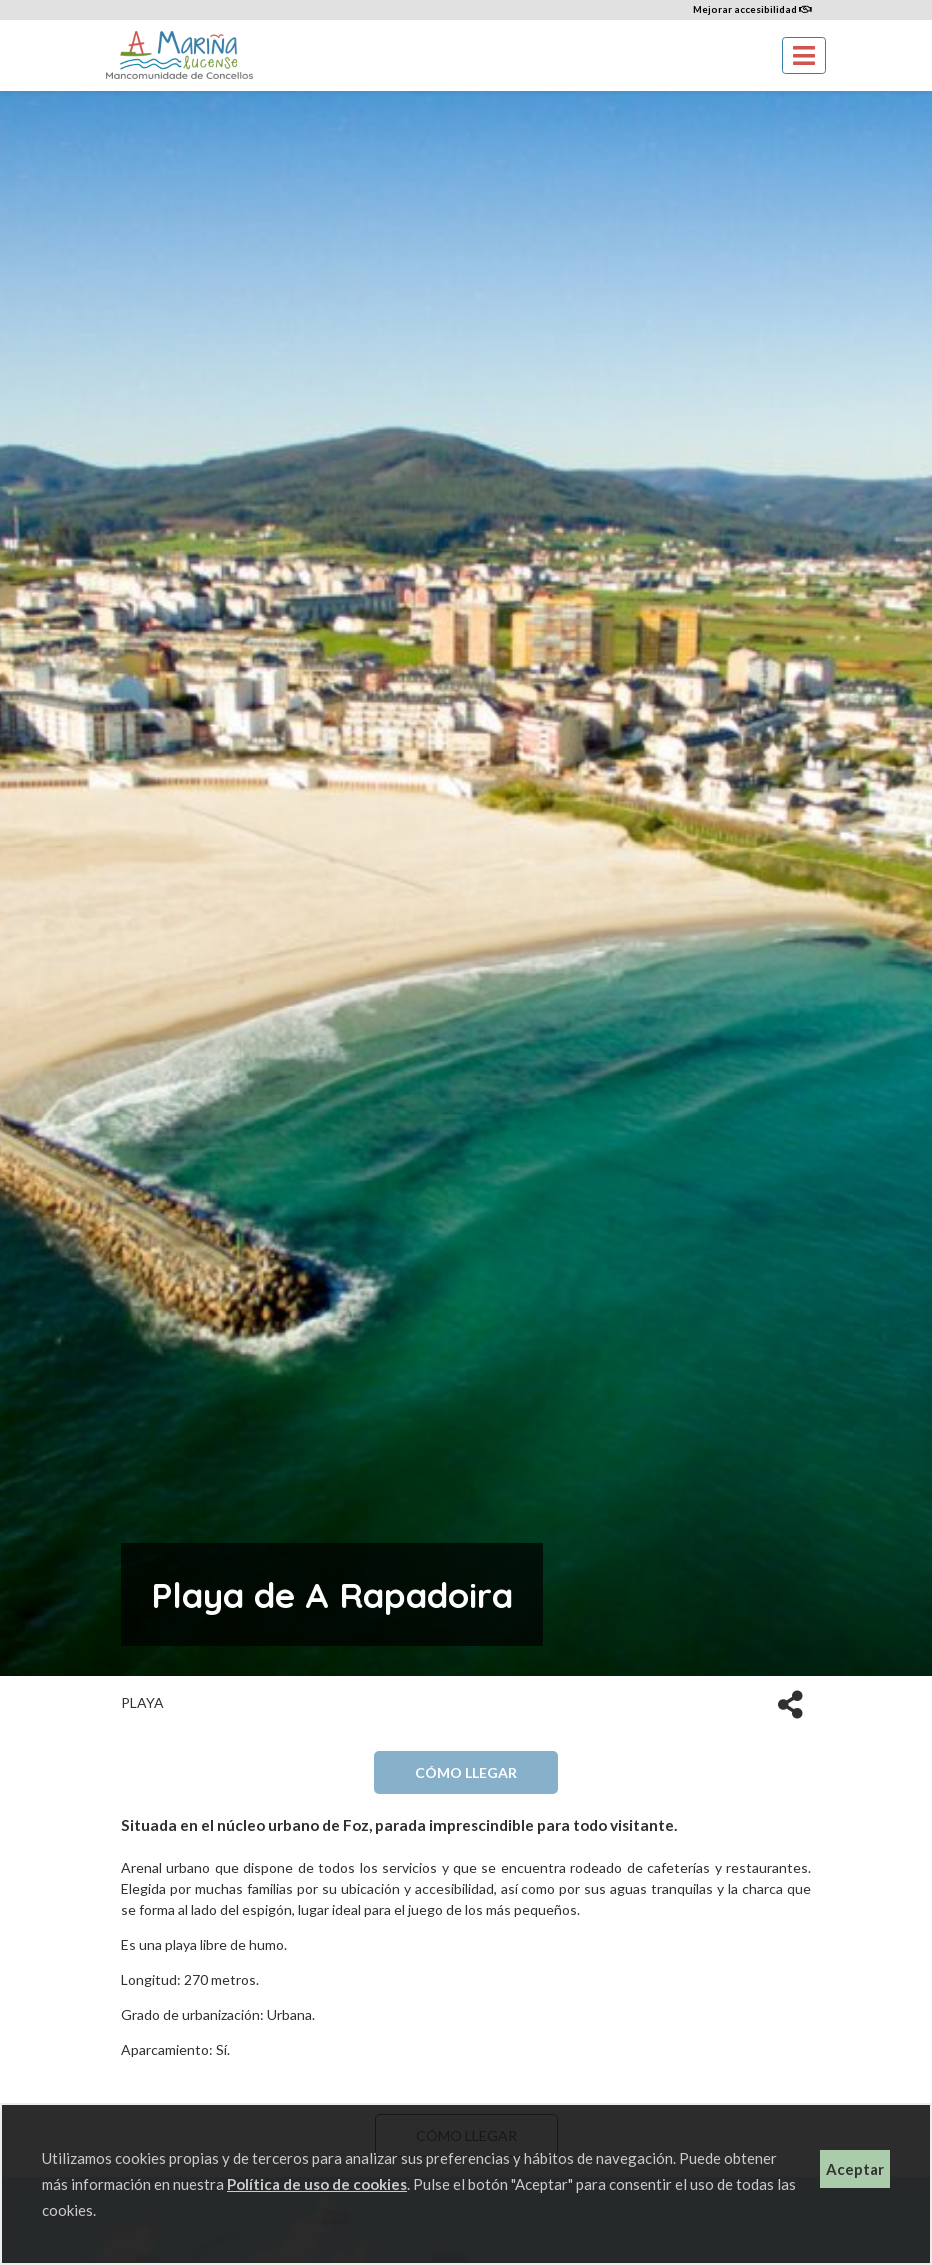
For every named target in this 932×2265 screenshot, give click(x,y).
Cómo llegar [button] (466, 1772)
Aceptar (855, 2169)
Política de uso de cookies (317, 2184)
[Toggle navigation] (804, 55)
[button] (790, 1703)
